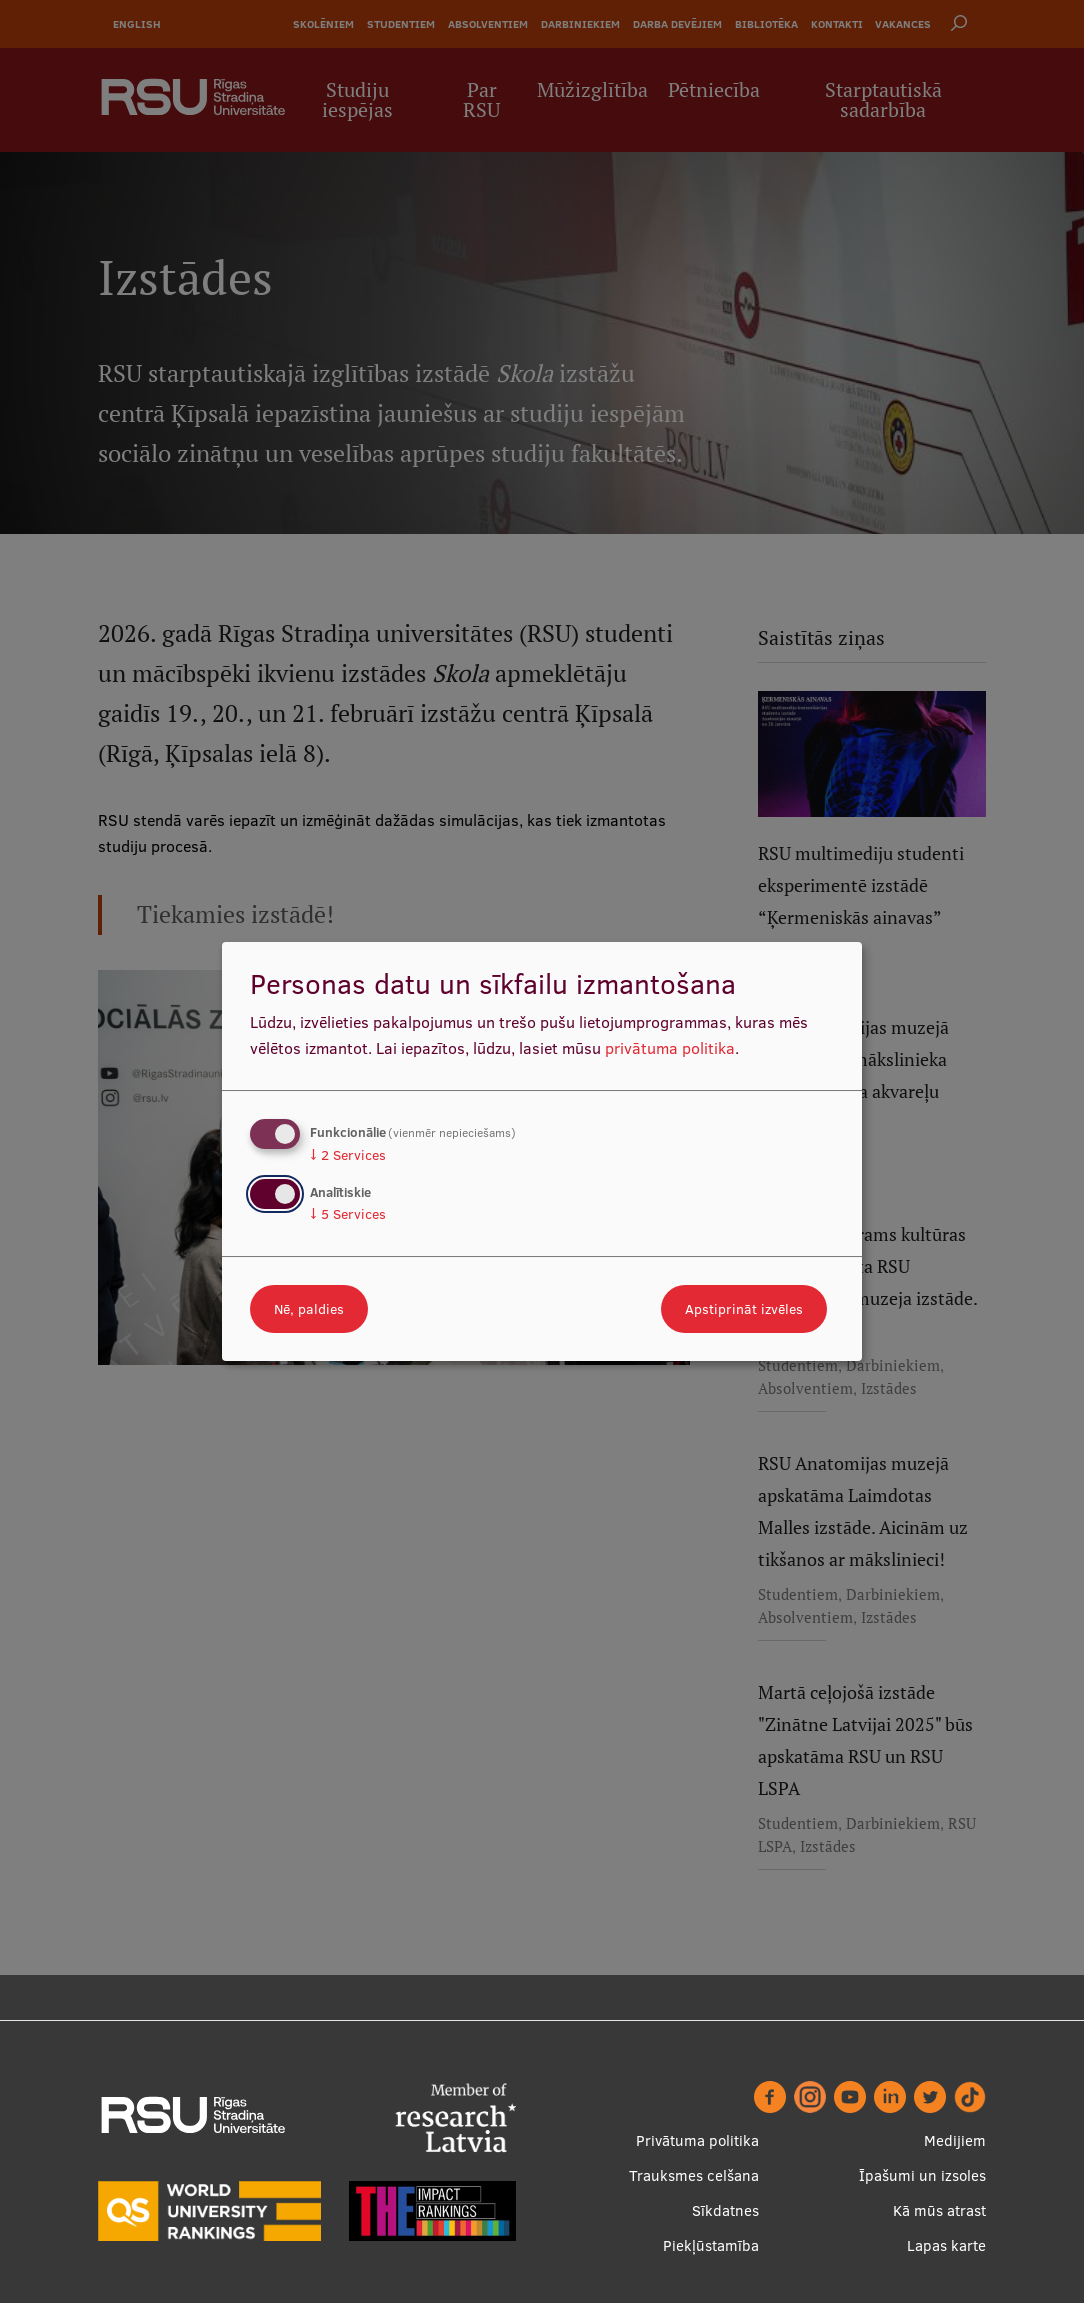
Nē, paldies (309, 1309)
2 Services (348, 1155)
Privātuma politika (697, 2140)
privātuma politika (670, 1048)
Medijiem (955, 2140)
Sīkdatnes (725, 2210)
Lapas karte (946, 2245)
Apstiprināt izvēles (744, 1309)
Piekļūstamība (711, 2245)
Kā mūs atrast (939, 2210)
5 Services (348, 1214)
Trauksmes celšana (694, 2175)
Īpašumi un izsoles (922, 2175)
